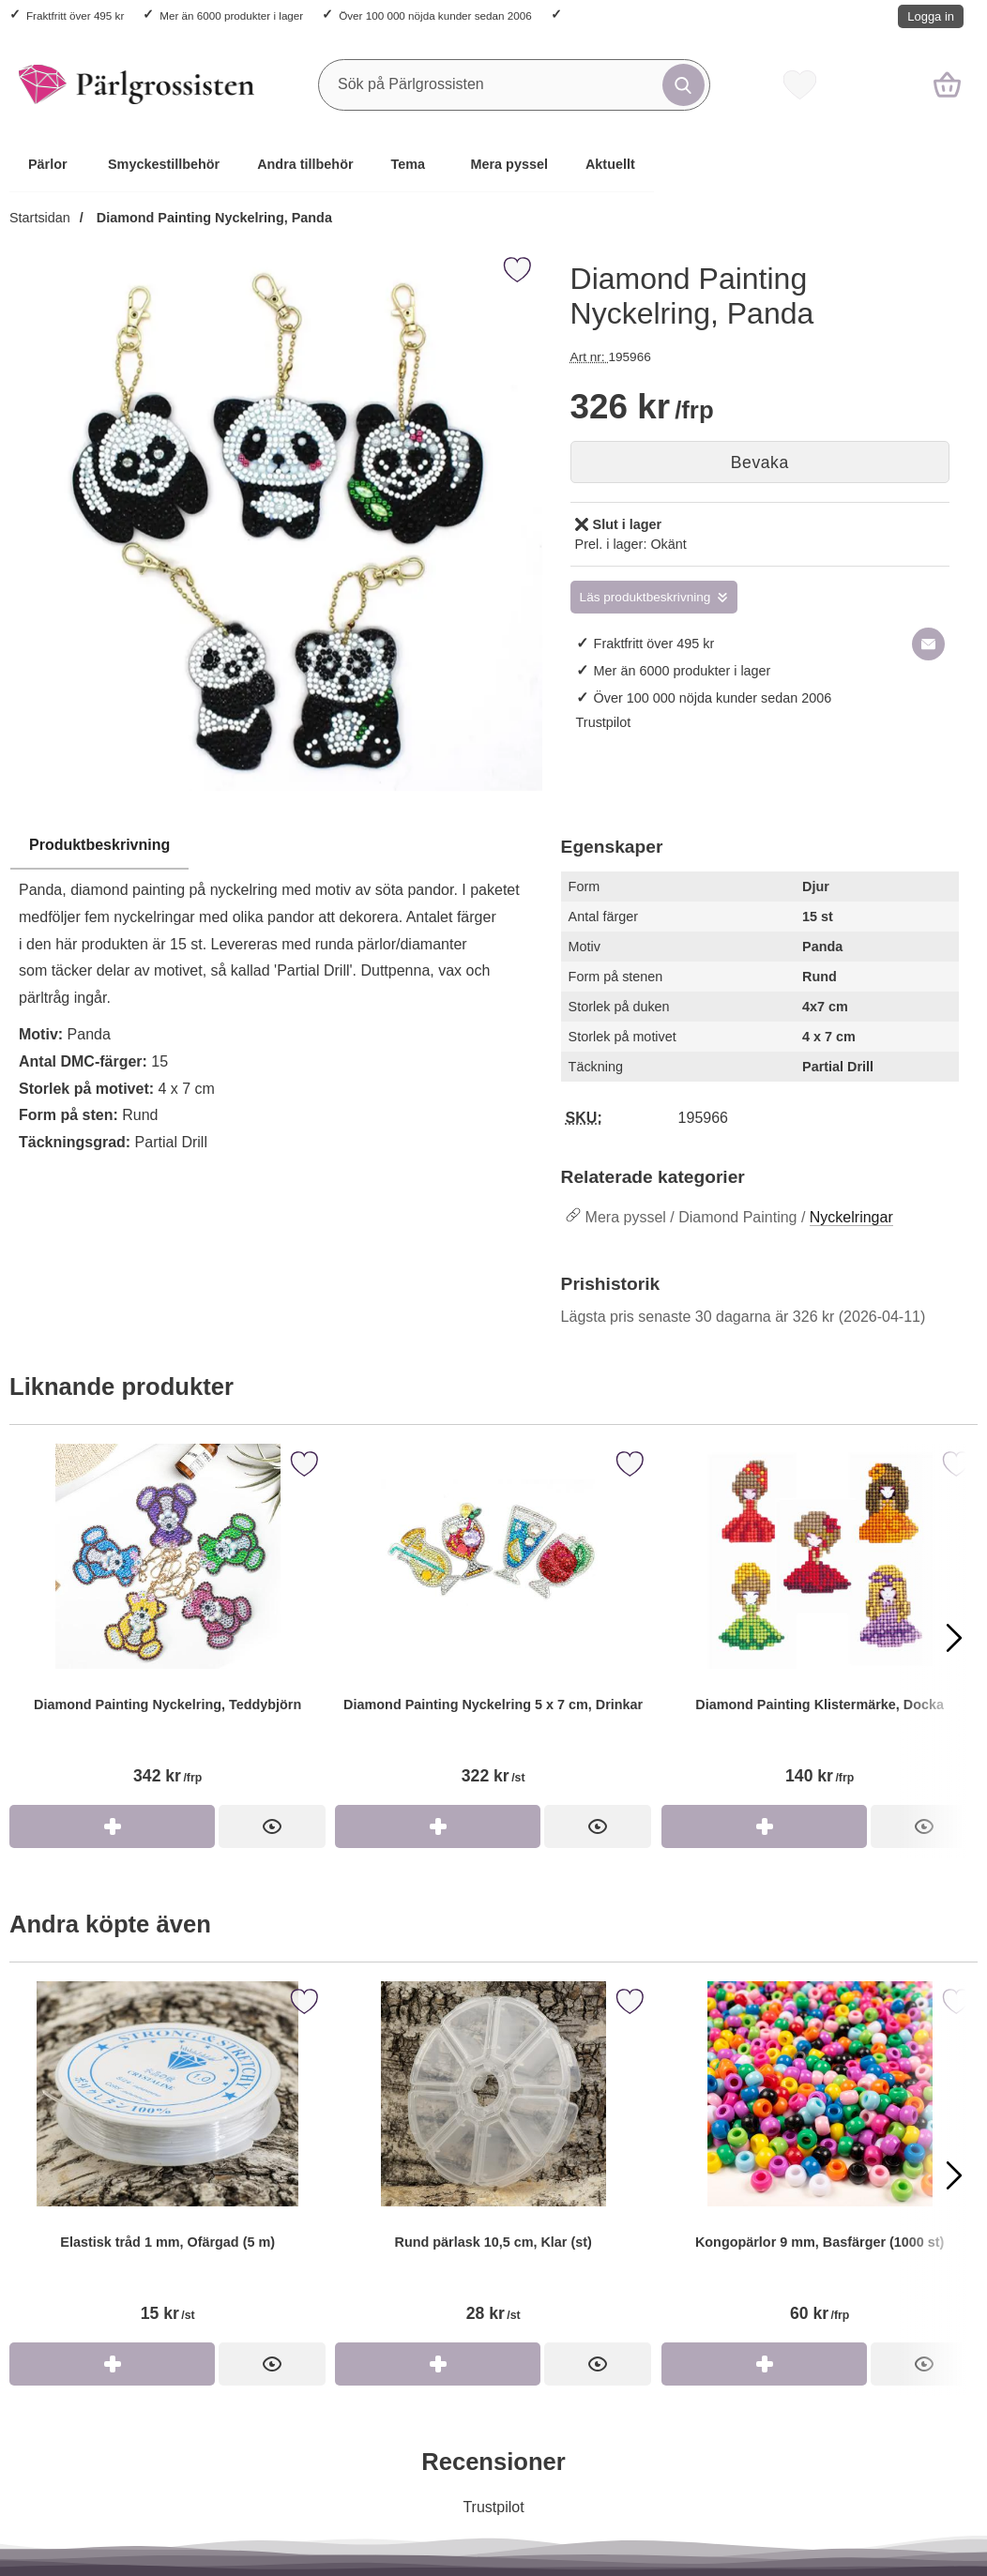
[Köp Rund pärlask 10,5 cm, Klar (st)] (437, 2364)
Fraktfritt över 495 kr (75, 15)
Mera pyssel (509, 164)
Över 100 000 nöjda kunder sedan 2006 (435, 15)
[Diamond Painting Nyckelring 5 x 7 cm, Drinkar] (493, 1624)
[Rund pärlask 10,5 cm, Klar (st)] (493, 2161)
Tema (408, 164)
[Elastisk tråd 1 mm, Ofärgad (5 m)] (167, 2161)
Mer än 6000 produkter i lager (231, 15)
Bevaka (760, 462)
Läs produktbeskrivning (645, 597)
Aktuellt (610, 164)
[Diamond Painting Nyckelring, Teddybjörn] (167, 1624)
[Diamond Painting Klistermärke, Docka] (819, 1624)
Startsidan (39, 217)
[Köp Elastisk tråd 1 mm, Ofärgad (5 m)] (112, 2364)
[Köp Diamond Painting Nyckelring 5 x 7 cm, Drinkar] (437, 1826)
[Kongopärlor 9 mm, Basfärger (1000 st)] (819, 2161)
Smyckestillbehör (164, 164)
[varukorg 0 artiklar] (947, 84)
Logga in (930, 16)
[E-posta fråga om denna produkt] (928, 644)
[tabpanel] (275, 999)
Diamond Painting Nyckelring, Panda (212, 217)
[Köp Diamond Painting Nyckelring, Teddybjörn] (112, 1826)
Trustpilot (603, 722)
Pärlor (48, 164)
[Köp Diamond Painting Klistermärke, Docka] (764, 1826)
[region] (275, 846)
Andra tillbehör (305, 164)
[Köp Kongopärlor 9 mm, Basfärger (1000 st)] (764, 2364)
